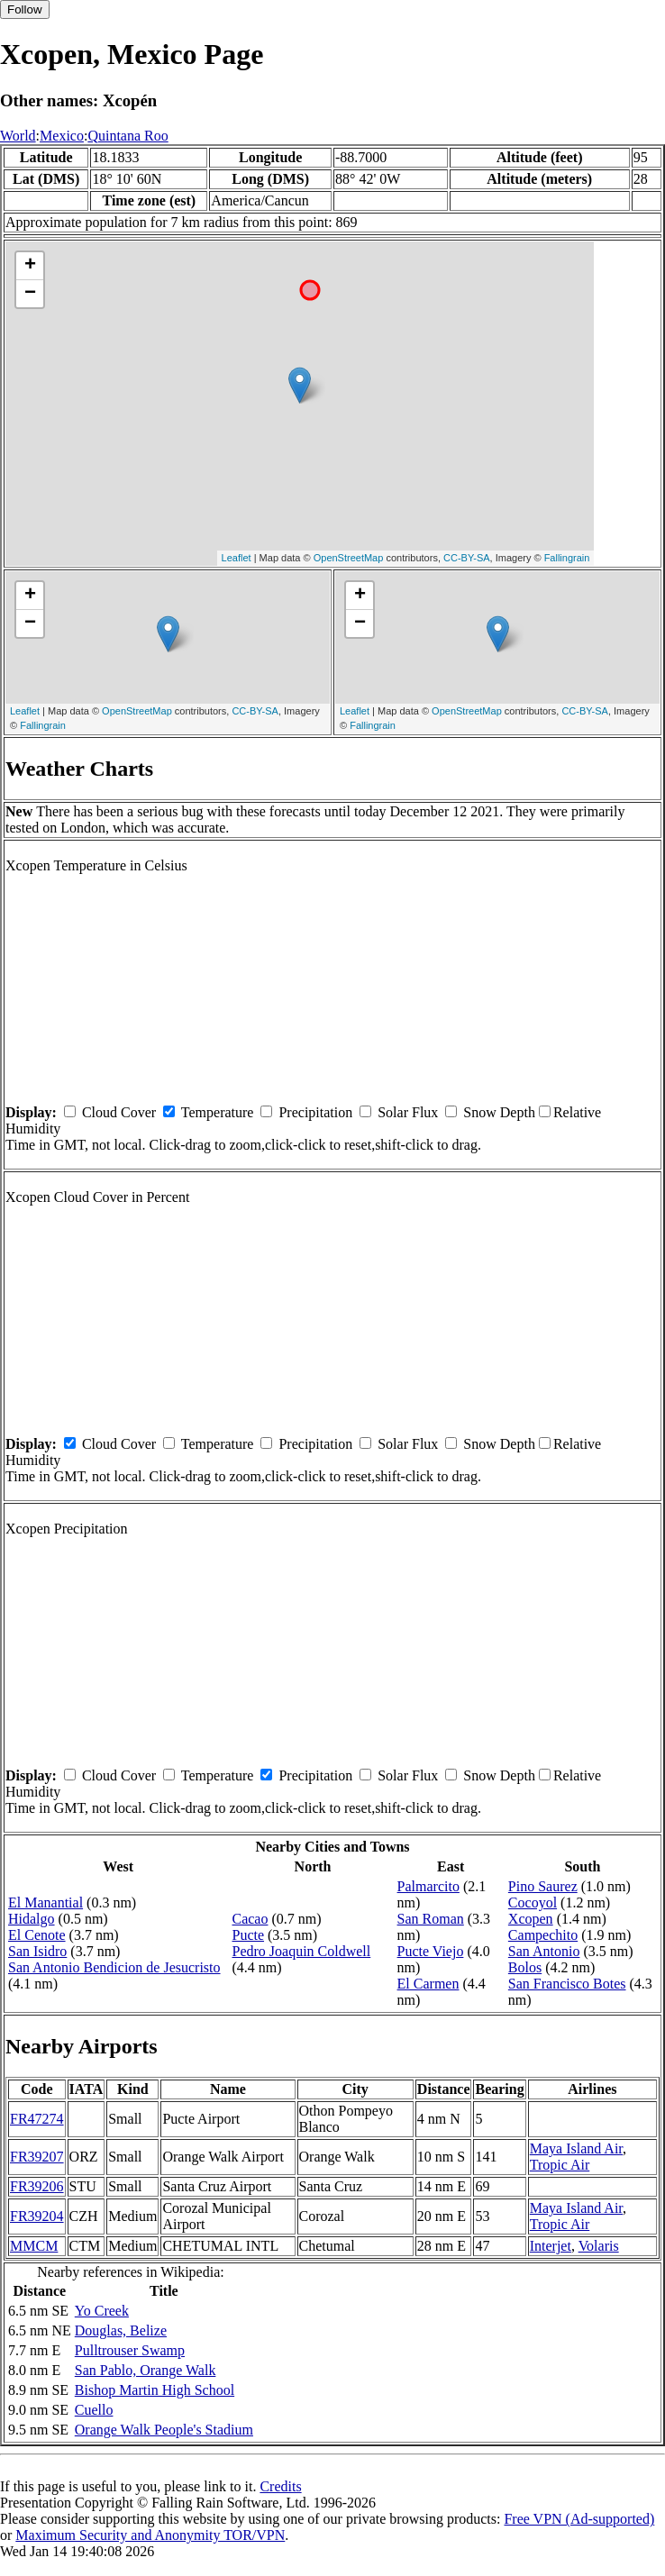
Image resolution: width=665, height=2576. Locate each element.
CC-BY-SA (466, 557)
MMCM (34, 2245)
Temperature (217, 1112)
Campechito (543, 1935)
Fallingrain (567, 557)
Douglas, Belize (121, 2330)
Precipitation (315, 1112)
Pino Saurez (543, 1886)
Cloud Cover (119, 1112)
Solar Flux (408, 1112)
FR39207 (37, 2156)
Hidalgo (31, 1918)
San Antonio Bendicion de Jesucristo (114, 1967)
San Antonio (544, 1951)
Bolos (525, 1967)
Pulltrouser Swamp (130, 2350)
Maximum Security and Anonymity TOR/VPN (150, 2535)
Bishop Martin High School (154, 2390)
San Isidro (37, 1951)
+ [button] (30, 265)
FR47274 (37, 2118)
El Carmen (428, 1983)
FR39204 (37, 2216)
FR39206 (37, 2186)
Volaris (598, 2245)
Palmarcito (428, 1886)
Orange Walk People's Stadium (164, 2429)
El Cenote (37, 1935)
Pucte (248, 1935)
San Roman (430, 1918)
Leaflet (236, 557)
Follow (24, 9)
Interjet (550, 2245)
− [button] (30, 293)
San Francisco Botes (567, 1983)
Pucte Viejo (430, 1951)
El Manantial (45, 1902)
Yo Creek (102, 2310)
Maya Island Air (576, 2148)
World (18, 135)
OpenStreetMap (349, 557)
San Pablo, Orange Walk (145, 2370)
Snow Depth (499, 1112)
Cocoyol (532, 1902)
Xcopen (530, 1918)
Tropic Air (560, 2164)
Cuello (94, 2409)
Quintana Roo (127, 135)
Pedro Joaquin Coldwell (301, 1951)
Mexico (62, 135)
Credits (280, 2486)
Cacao (250, 1918)
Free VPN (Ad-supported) (579, 2518)
